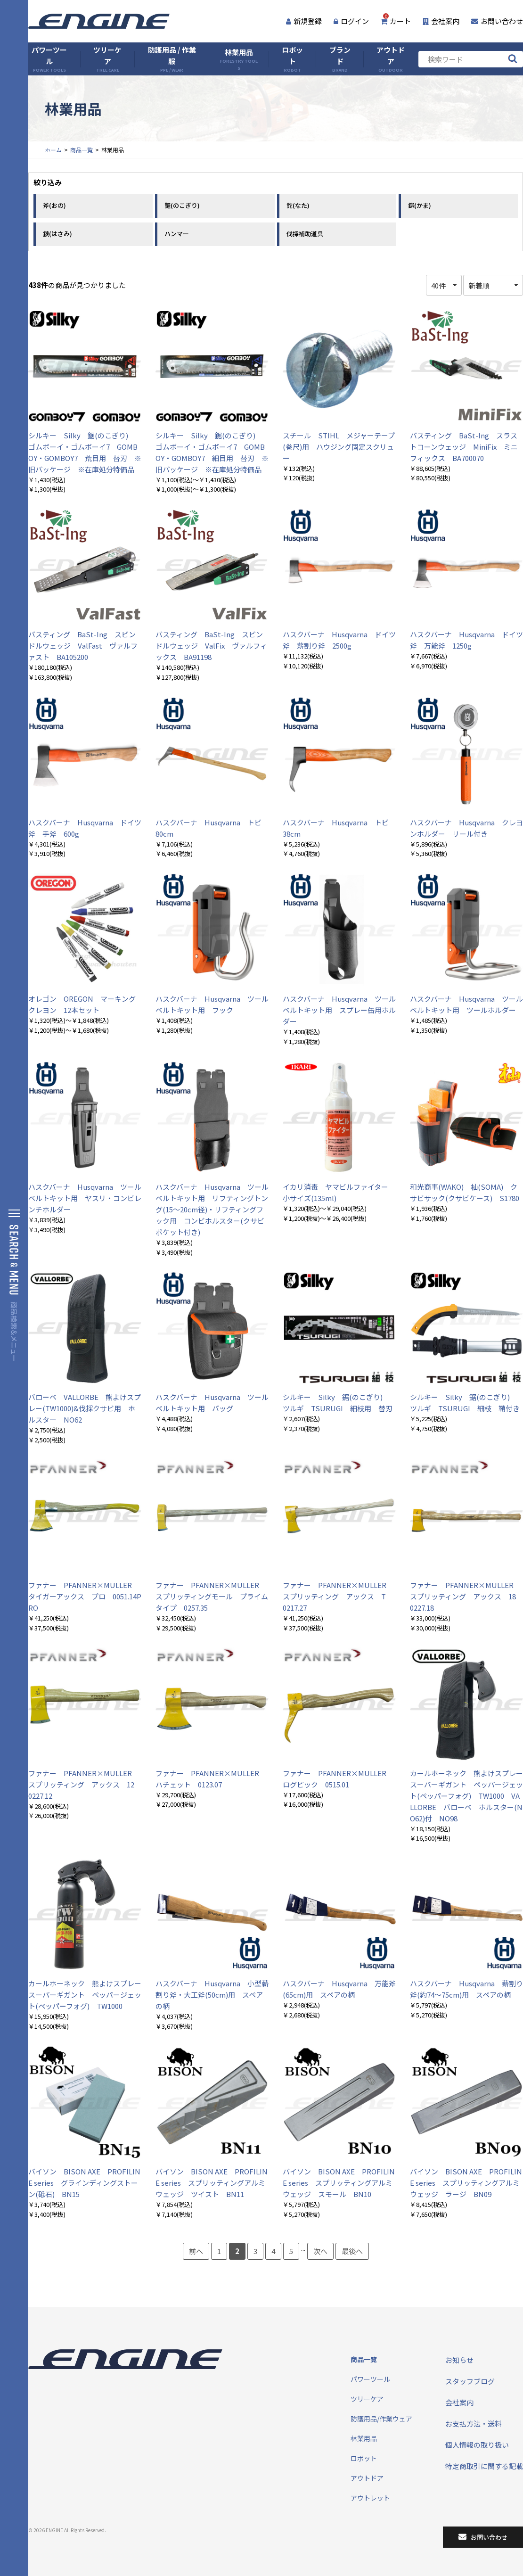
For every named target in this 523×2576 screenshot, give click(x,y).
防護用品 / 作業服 (172, 59)
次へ (320, 2251)
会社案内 (441, 21)
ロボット (292, 59)
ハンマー (176, 233)
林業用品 (239, 59)
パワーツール (49, 59)
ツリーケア (107, 59)
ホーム (53, 150)
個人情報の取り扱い (477, 2445)
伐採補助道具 (304, 233)
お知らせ (459, 2360)
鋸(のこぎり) (182, 205)
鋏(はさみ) (57, 233)
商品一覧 (81, 150)
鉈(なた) (298, 205)
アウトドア (390, 59)
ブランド (340, 59)
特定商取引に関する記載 (484, 2466)
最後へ (352, 2251)
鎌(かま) (419, 205)
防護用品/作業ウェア (381, 2418)
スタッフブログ (470, 2381)
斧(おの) (54, 205)
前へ (196, 2251)
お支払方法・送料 (473, 2423)
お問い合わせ (497, 21)
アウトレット (370, 2497)
